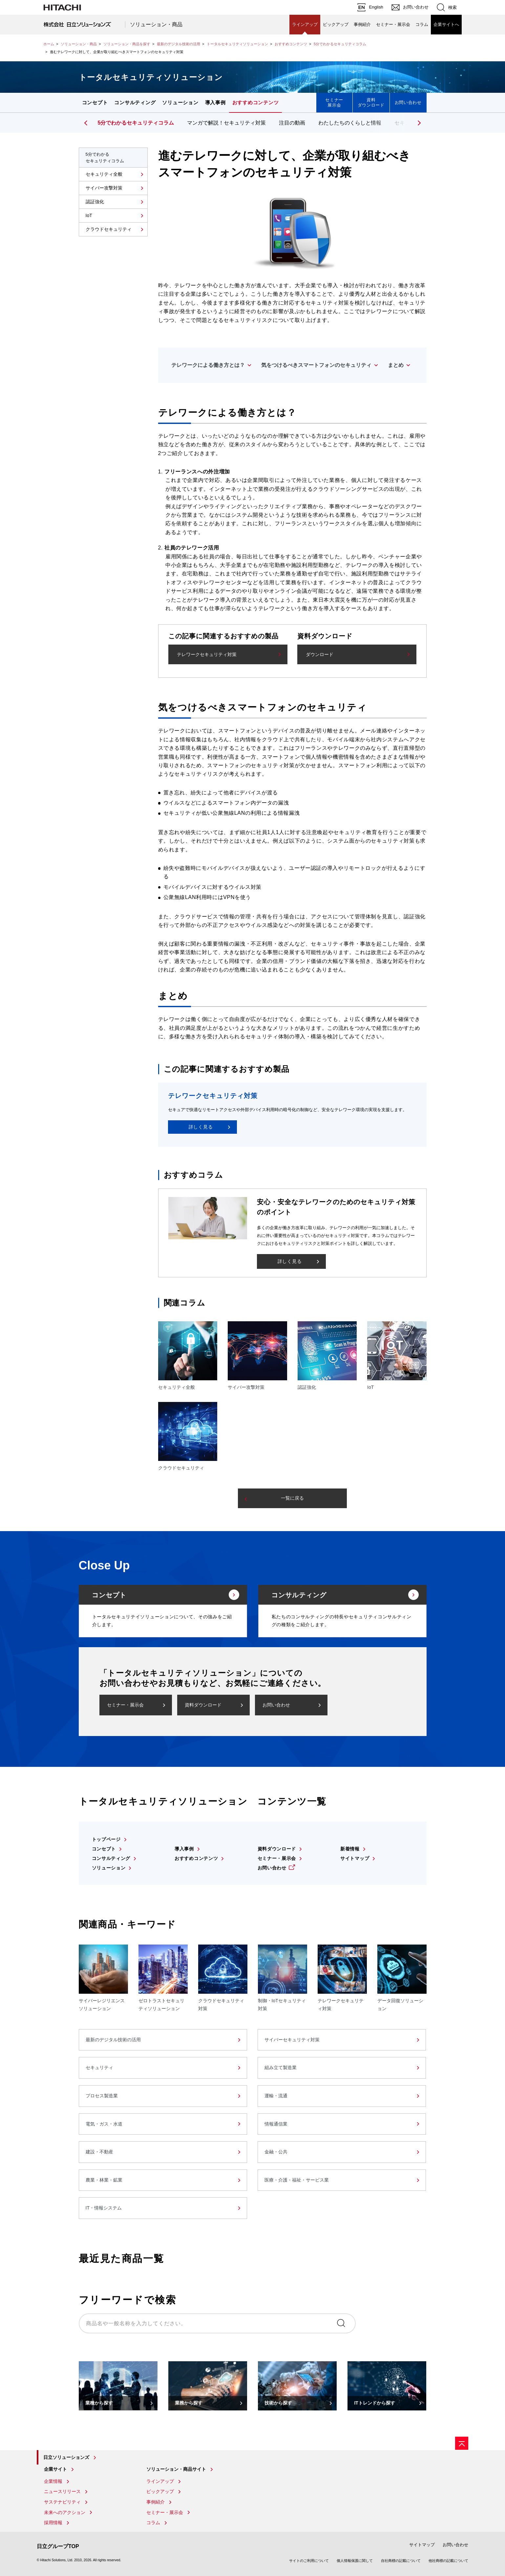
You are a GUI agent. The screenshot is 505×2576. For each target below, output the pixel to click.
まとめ (396, 365)
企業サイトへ (446, 24)
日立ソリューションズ (66, 2457)
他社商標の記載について (448, 2561)
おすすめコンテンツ (291, 44)
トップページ (106, 1839)
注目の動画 (292, 123)
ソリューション (180, 102)
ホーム (48, 44)
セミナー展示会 (334, 102)
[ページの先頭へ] (461, 2443)
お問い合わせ (408, 102)
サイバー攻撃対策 (104, 187)
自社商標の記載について (401, 2561)
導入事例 (215, 102)
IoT (89, 215)
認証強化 (95, 201)
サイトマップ (354, 1858)
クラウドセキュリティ (109, 229)
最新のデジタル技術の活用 (178, 44)
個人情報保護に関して (355, 2561)
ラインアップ (305, 24)
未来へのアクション (64, 2512)
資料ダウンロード (371, 102)
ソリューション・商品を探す (126, 44)
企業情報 (53, 2481)
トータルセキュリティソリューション (237, 44)
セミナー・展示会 (393, 24)
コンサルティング (135, 102)
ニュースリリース (62, 2491)
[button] (418, 123)
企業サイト (55, 2469)
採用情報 (53, 2522)
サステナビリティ (62, 2502)
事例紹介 (362, 24)
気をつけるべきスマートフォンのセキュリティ (316, 365)
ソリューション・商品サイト (176, 2469)
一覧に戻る (292, 1498)
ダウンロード (319, 654)
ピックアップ (335, 24)
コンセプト (95, 102)
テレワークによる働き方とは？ (208, 365)
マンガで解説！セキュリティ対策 (226, 123)
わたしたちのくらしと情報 (349, 123)
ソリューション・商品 (156, 24)
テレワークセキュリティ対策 (207, 654)
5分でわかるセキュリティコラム (340, 44)
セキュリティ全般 (104, 174)
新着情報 (350, 1848)
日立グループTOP (58, 2546)
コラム (421, 24)
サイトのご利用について (309, 2561)
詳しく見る (201, 1126)
